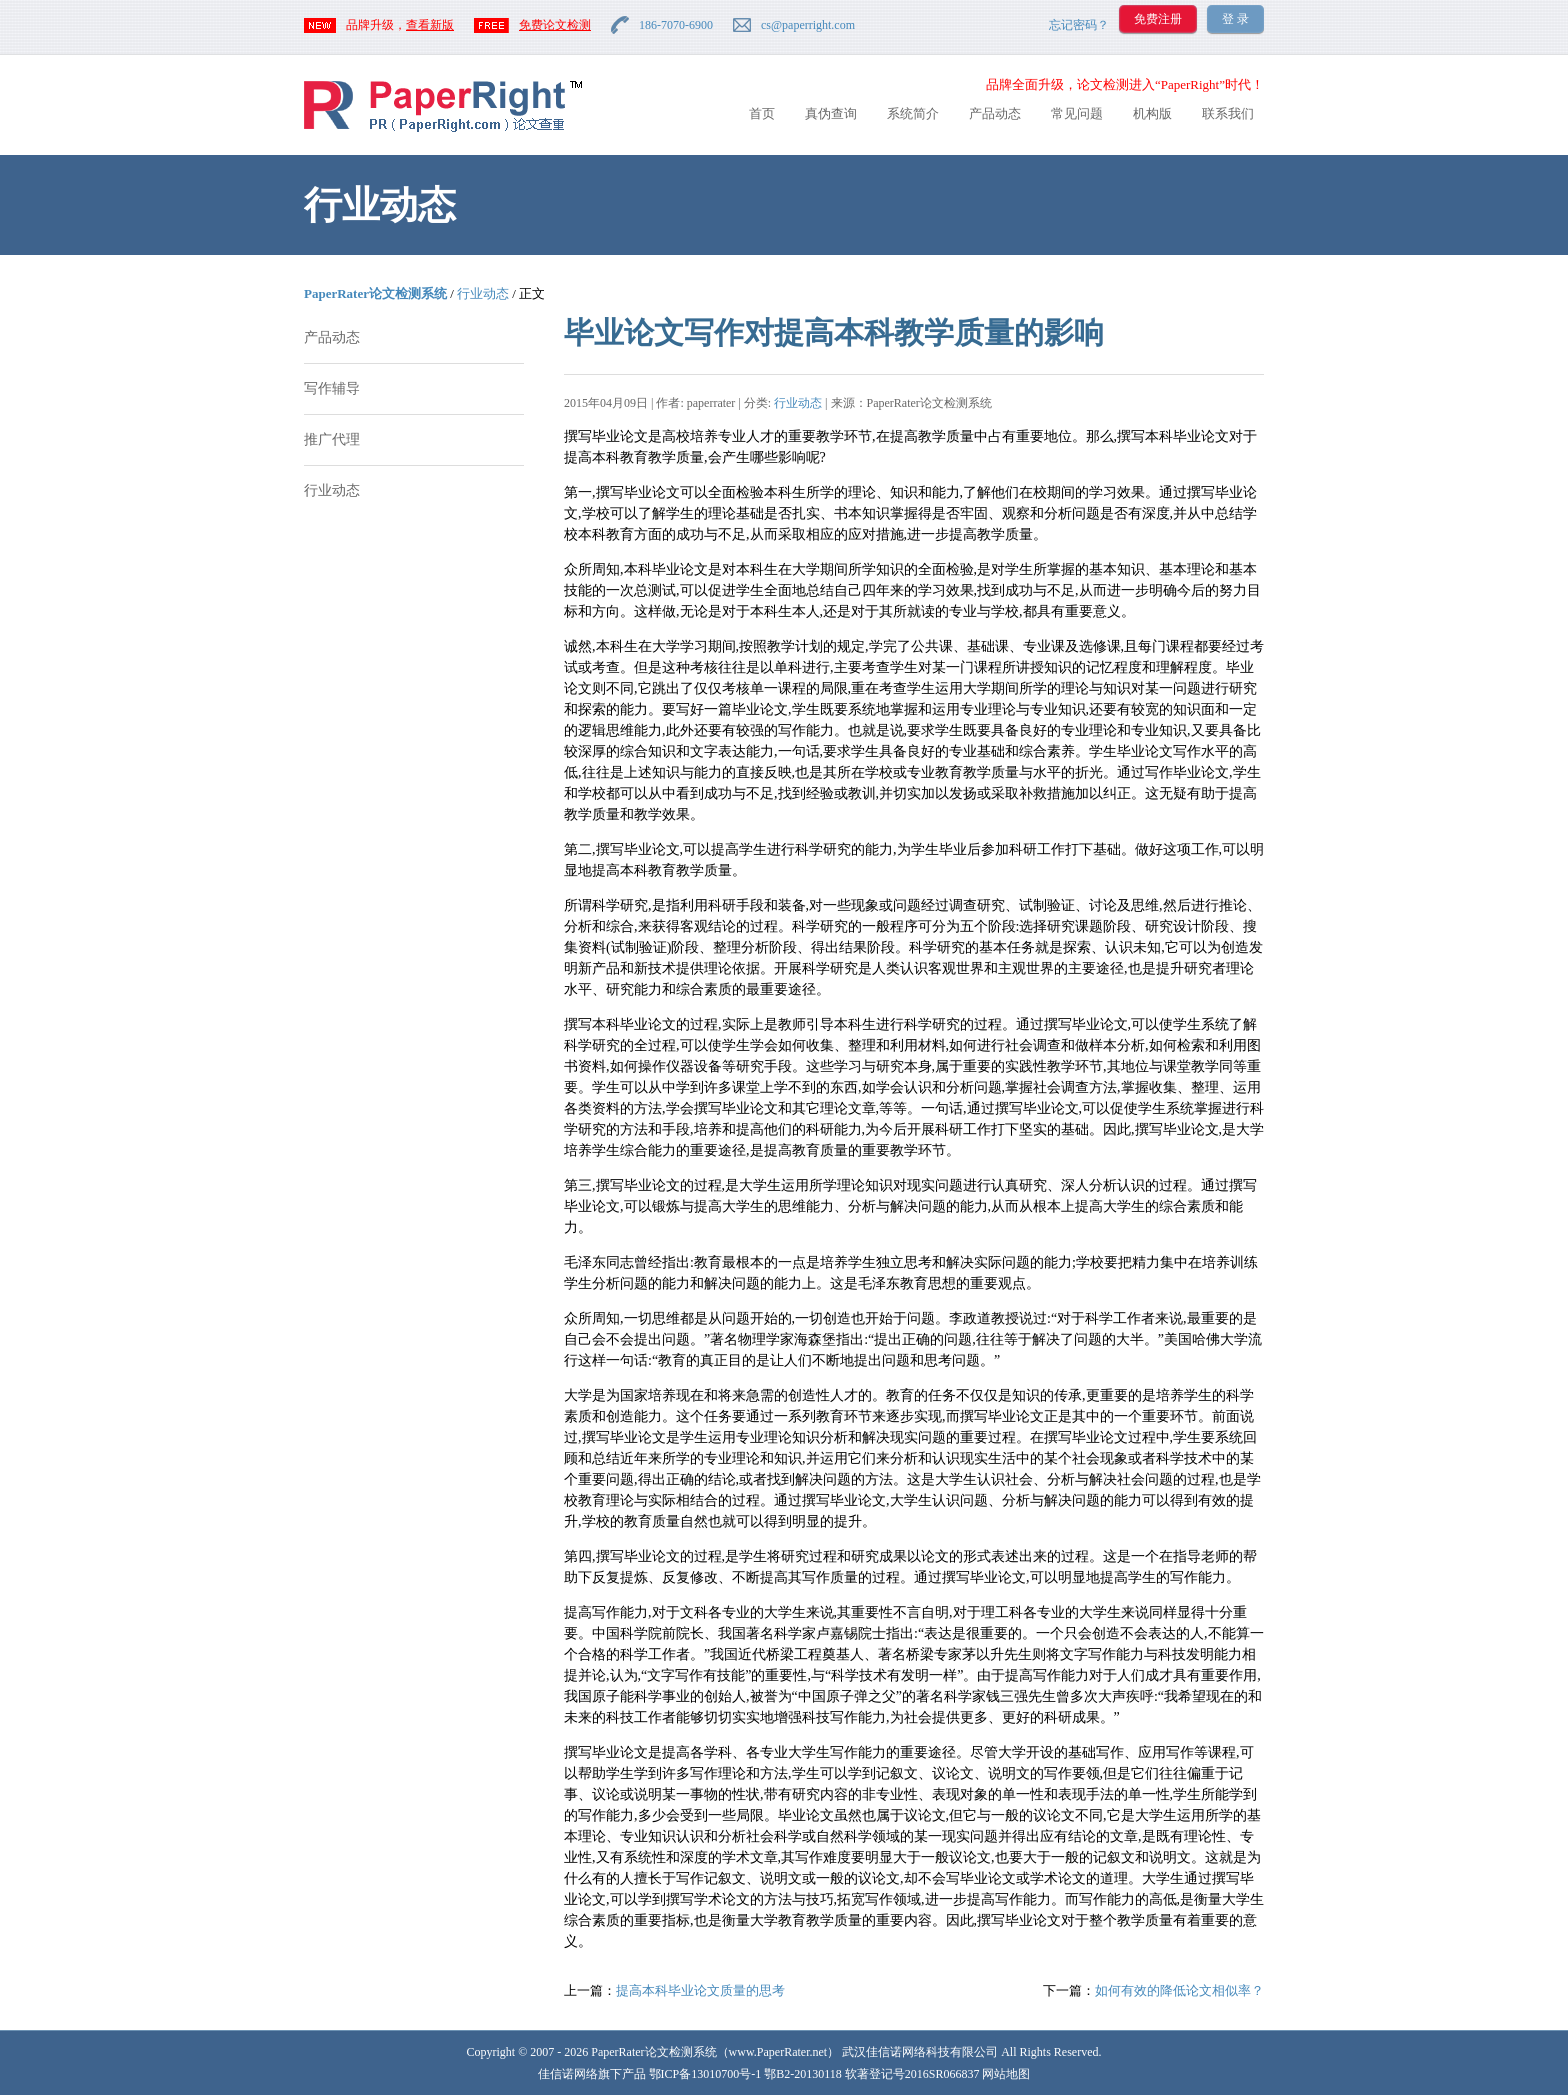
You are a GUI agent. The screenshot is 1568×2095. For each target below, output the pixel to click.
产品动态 (995, 113)
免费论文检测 (555, 25)
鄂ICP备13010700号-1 (705, 2074)
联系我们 (1228, 113)
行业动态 (483, 293)
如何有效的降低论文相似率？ (1179, 1990)
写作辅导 (332, 388)
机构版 (1152, 113)
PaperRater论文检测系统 (375, 293)
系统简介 (913, 113)
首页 (762, 113)
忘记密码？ (1079, 25)
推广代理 (332, 439)
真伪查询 (831, 113)
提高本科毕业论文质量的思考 (700, 1990)
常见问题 (1077, 113)
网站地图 (1006, 2074)
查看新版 (430, 25)
